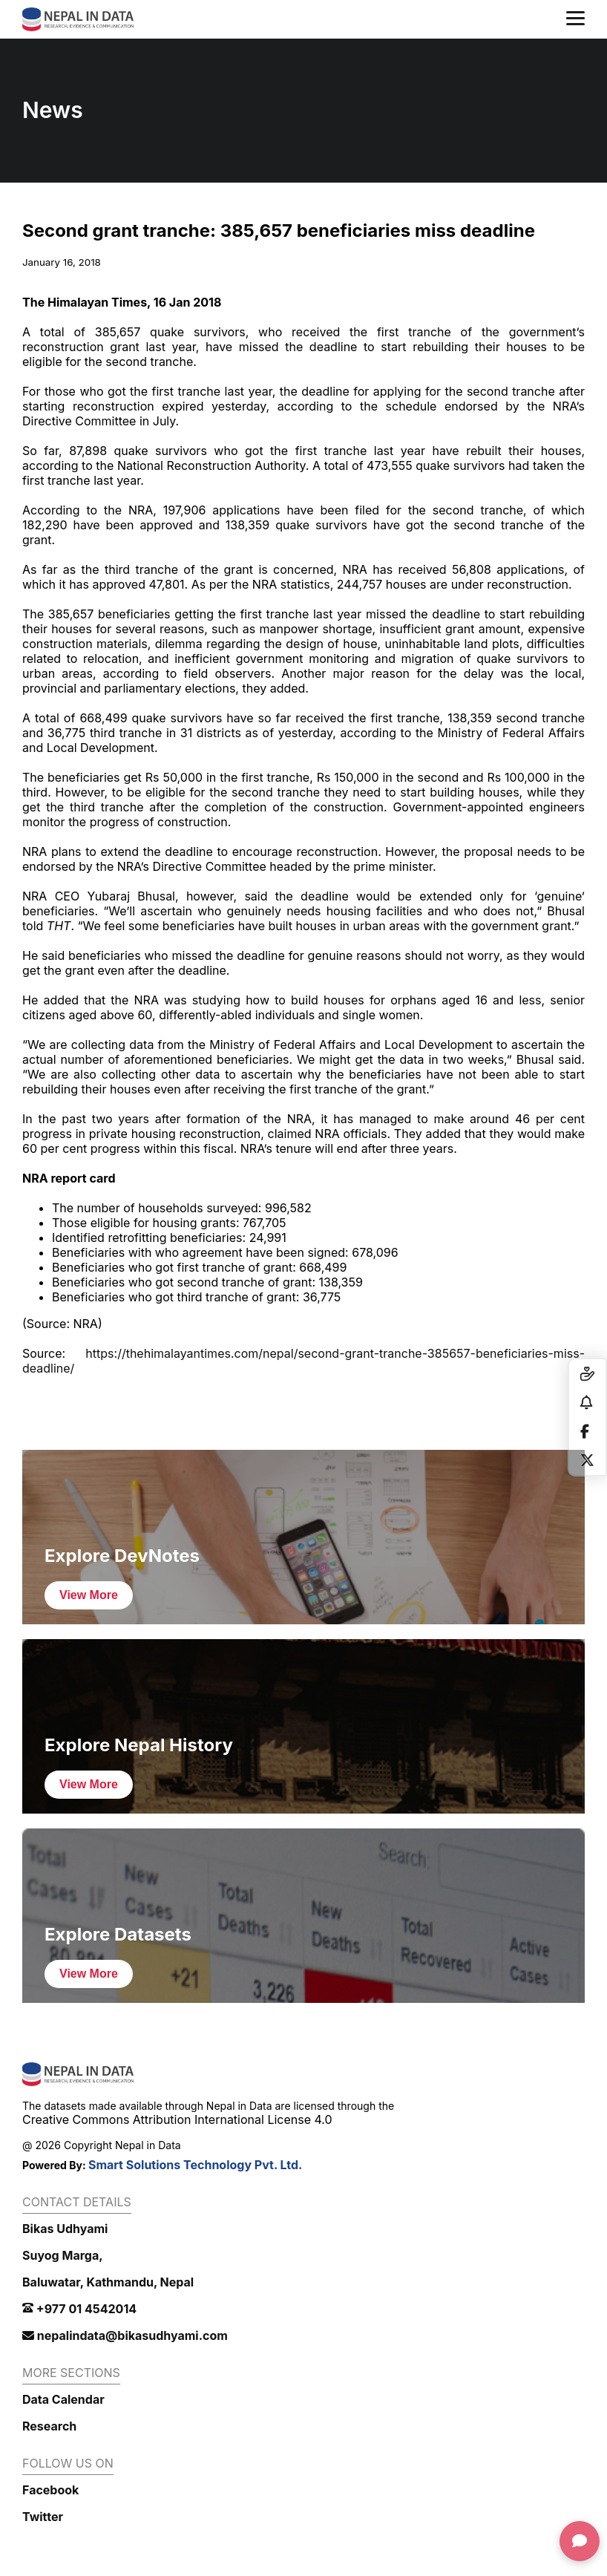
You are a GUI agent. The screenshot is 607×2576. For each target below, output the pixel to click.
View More (88, 1595)
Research (49, 2426)
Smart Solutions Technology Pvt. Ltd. (195, 2164)
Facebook (50, 2489)
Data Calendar (63, 2399)
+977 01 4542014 (79, 2308)
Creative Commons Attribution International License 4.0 (177, 2119)
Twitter (42, 2516)
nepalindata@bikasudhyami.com (125, 2335)
